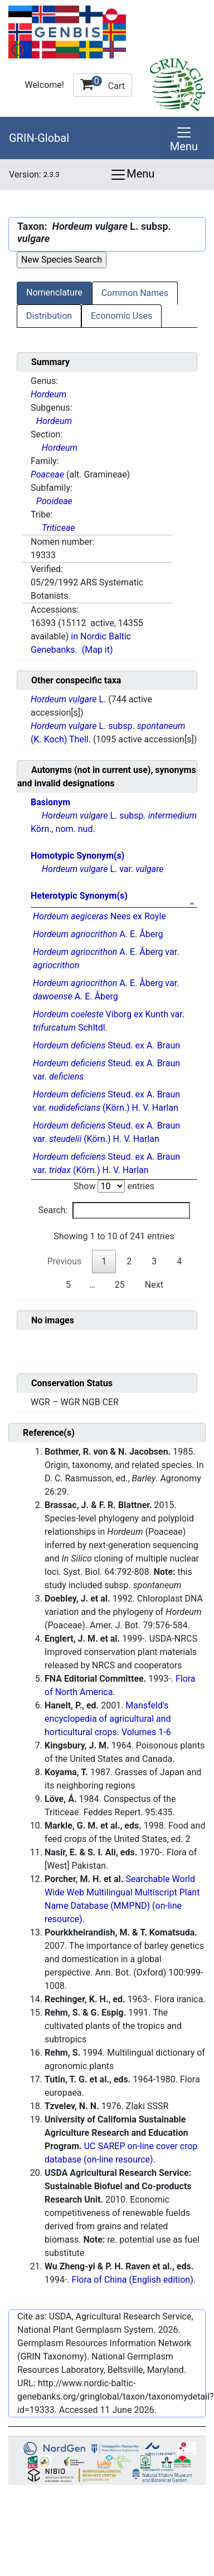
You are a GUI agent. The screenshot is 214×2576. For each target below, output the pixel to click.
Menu (132, 174)
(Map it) (97, 649)
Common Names (134, 293)
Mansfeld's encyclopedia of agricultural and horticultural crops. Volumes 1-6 (108, 1718)
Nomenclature (54, 292)
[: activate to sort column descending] (114, 905)
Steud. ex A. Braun (106, 1045)
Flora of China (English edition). (134, 2279)
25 (120, 1284)
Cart (102, 83)
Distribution (49, 316)
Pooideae (54, 501)
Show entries (114, 1186)
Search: (113, 1210)
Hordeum (48, 394)
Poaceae (47, 474)
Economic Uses (121, 316)
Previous (64, 1261)
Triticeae (58, 528)
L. (69, 699)
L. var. (103, 869)
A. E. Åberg (98, 934)
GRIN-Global (39, 138)
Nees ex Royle (99, 916)
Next (154, 1284)
